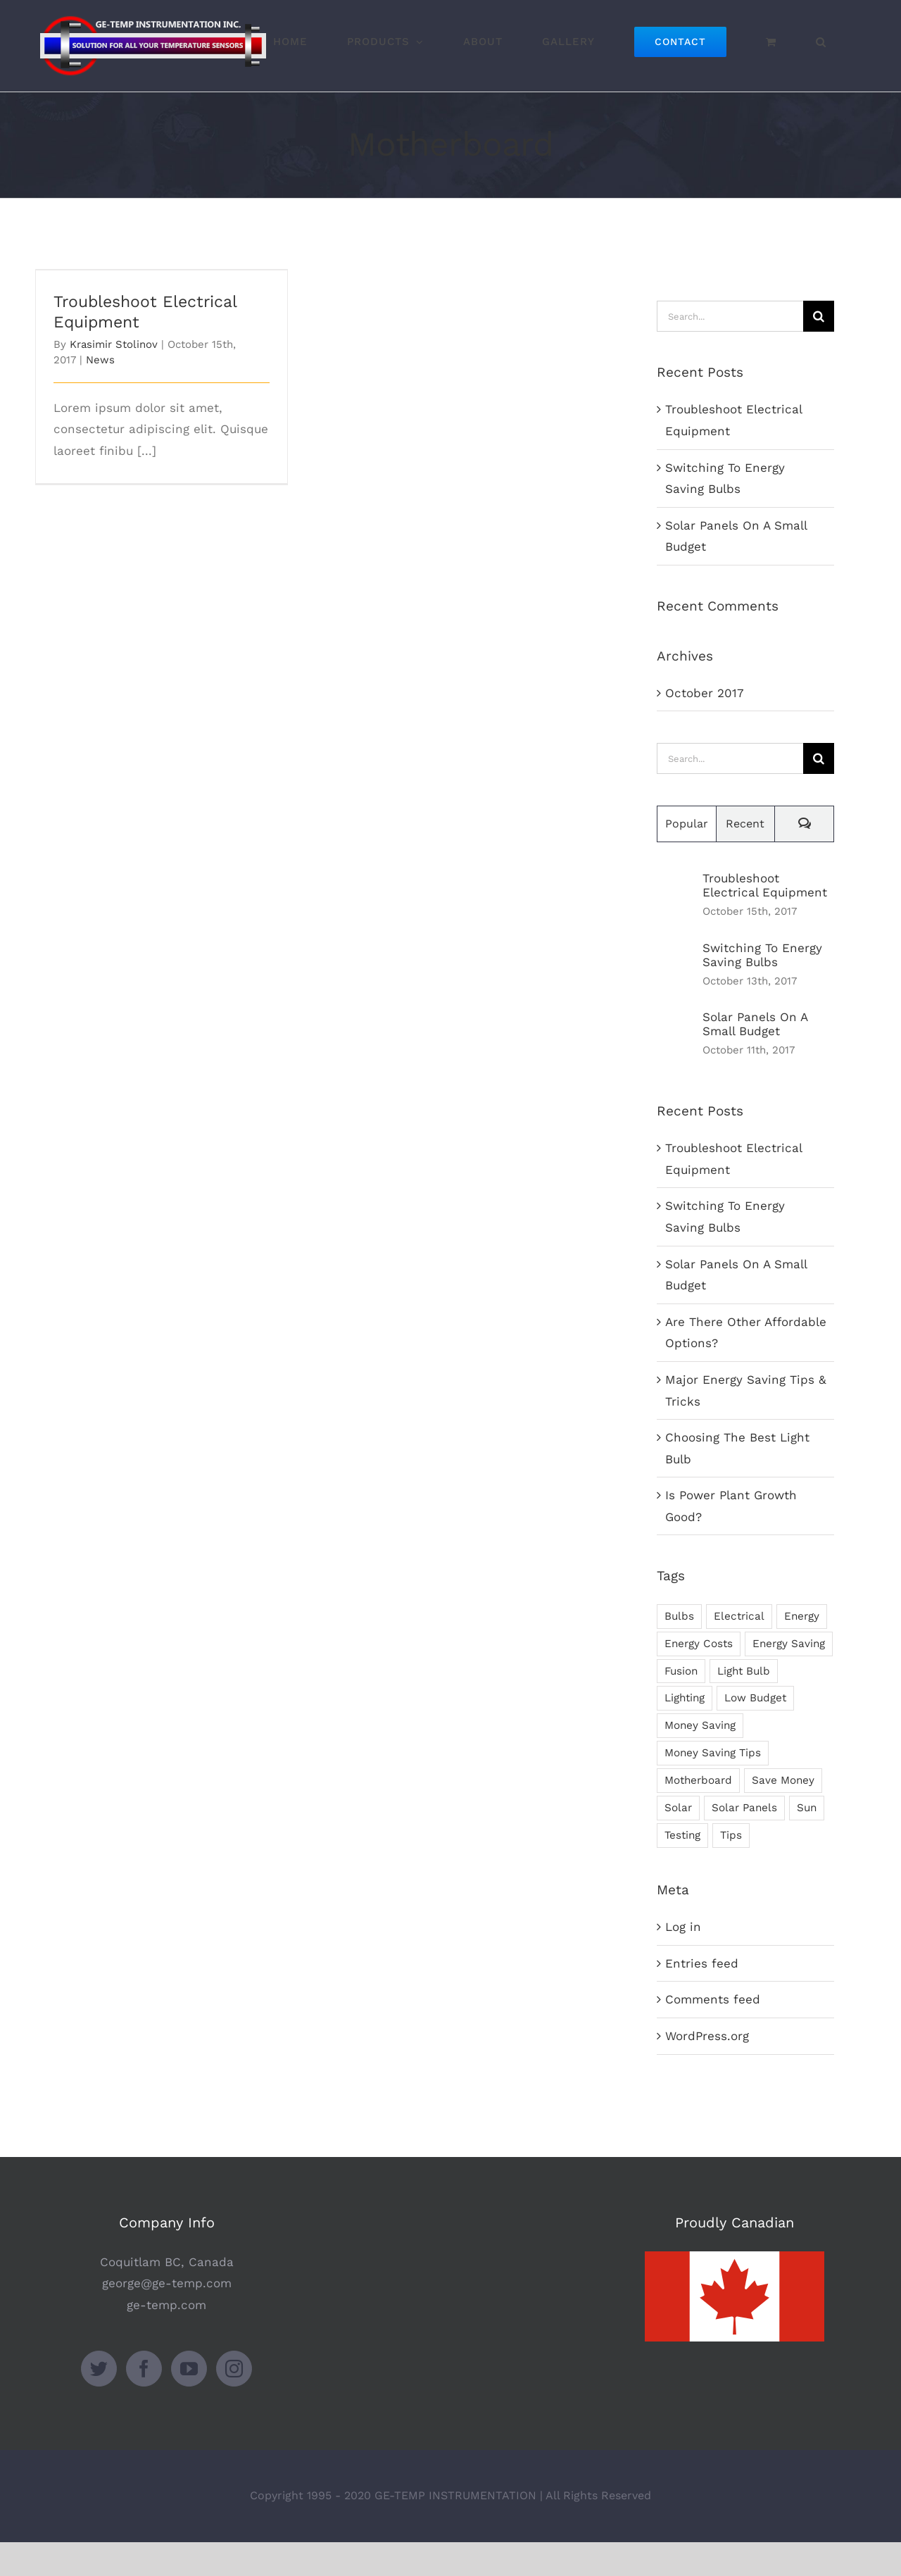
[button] (821, 41)
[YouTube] (189, 2402)
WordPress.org (707, 2036)
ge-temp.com (166, 2339)
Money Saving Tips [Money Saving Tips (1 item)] (712, 1752)
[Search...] (730, 316)
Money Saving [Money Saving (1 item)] (700, 1725)
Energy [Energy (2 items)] (801, 1616)
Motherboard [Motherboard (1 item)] (698, 1780)
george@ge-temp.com (167, 2317)
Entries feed (701, 1963)
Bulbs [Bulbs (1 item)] (679, 1616)
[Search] (818, 316)
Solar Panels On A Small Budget (754, 1024)
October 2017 (704, 693)
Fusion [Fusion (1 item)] (681, 1671)
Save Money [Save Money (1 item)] (783, 1780)
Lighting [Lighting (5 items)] (684, 1698)
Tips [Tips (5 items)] (731, 1835)
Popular (686, 823)
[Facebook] (144, 2402)
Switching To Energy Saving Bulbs (762, 955)
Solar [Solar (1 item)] (678, 1807)
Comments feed (712, 1999)
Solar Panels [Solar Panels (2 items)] (744, 1807)
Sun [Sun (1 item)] (807, 1807)
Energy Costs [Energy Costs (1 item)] (698, 1643)
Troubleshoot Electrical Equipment (764, 885)
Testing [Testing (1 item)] (682, 1835)
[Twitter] (99, 2402)
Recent (745, 823)
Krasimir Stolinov (114, 344)
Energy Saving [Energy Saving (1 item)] (788, 1643)
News (100, 360)
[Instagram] (234, 2402)
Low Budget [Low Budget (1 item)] (755, 1698)
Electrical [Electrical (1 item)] (739, 1616)
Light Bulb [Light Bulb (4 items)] (743, 1671)
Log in (683, 1927)
